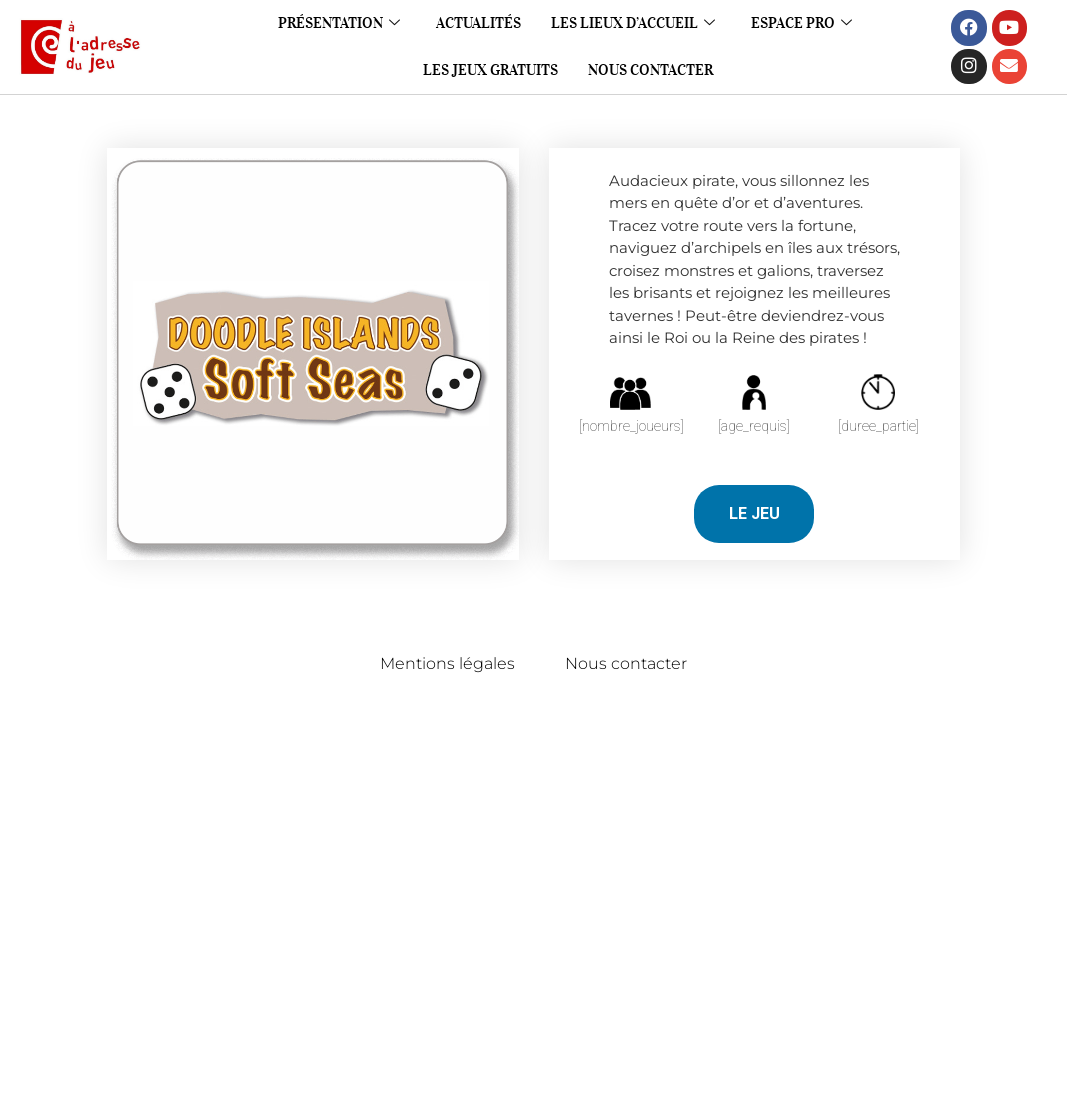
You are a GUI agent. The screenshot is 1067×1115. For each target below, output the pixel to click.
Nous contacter (650, 70)
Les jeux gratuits (490, 70)
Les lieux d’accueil (633, 23)
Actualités (478, 23)
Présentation (339, 23)
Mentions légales (447, 663)
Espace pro (801, 23)
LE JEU (754, 513)
